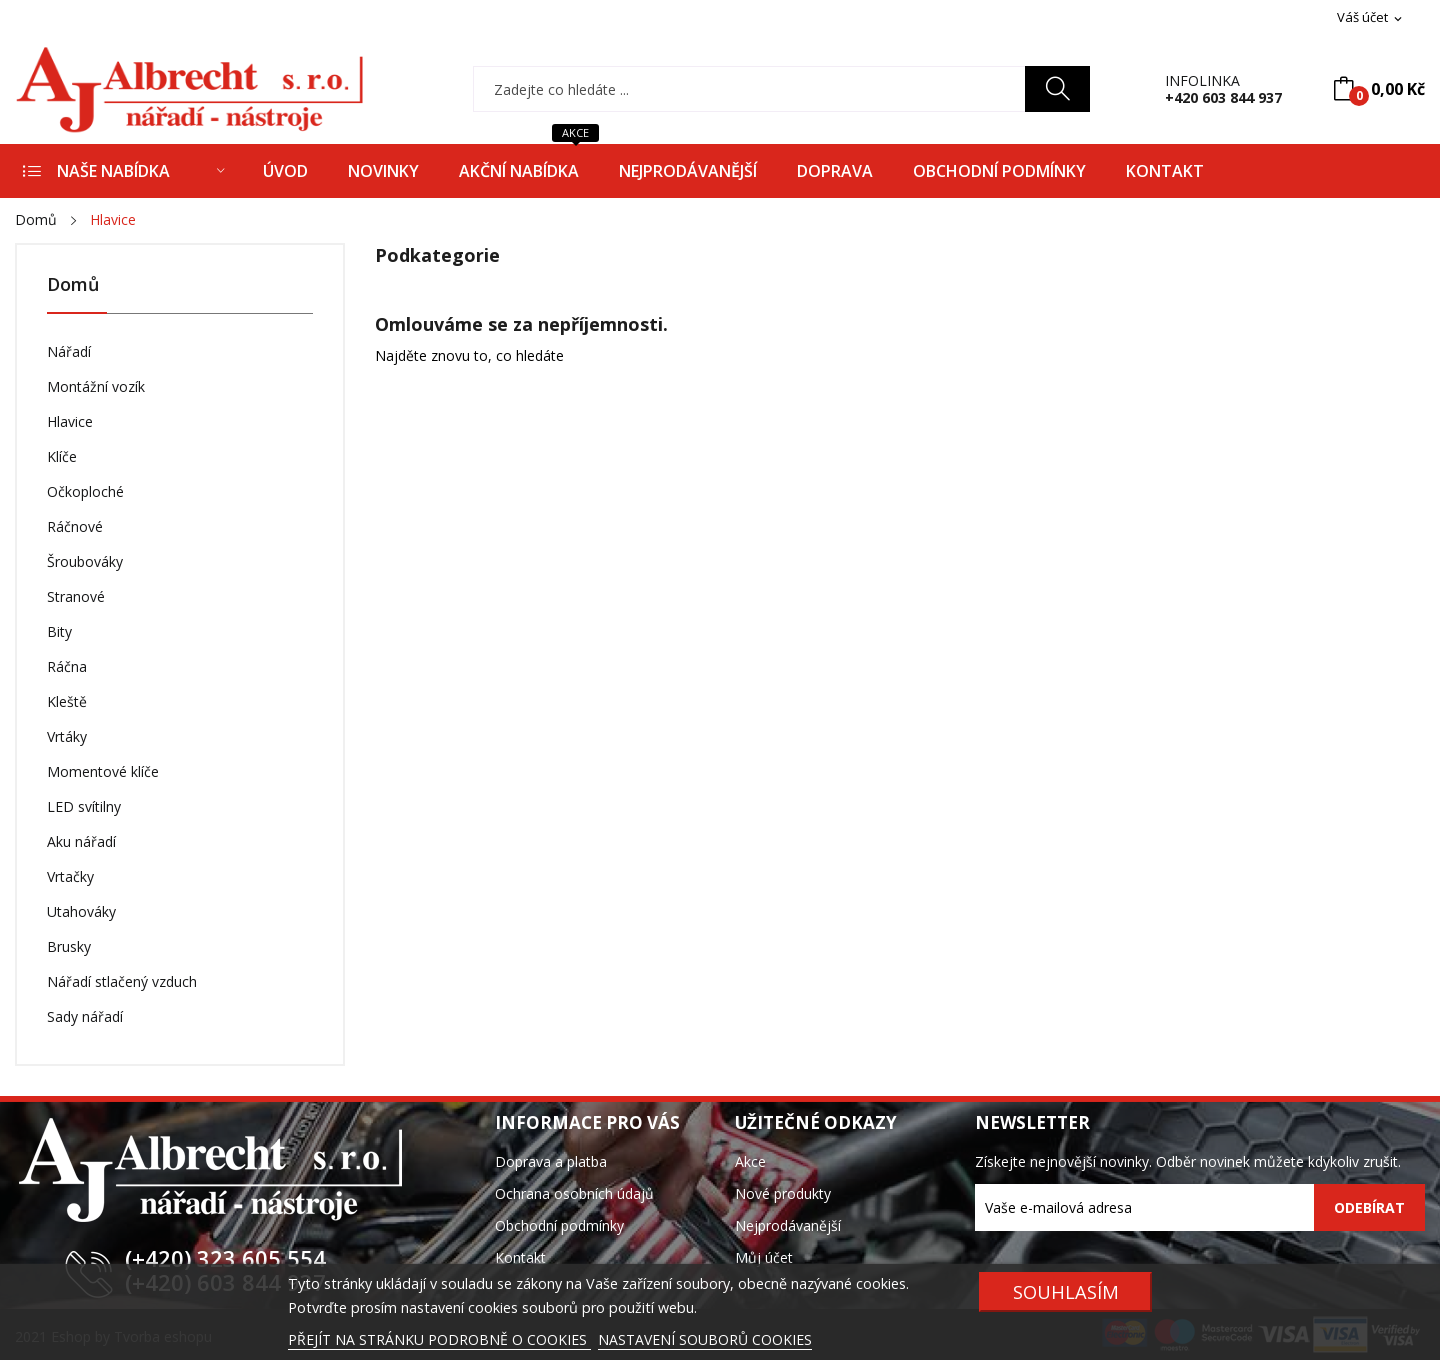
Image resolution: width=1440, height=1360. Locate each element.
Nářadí (69, 351)
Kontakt (520, 1257)
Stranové (76, 596)
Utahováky (81, 911)
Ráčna (67, 666)
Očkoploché (85, 491)
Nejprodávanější (788, 1225)
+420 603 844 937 (1223, 97)
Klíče (62, 456)
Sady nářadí (85, 1016)
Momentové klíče (103, 771)
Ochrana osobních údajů (574, 1193)
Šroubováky (85, 561)
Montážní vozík (96, 386)
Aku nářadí (81, 841)
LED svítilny (84, 806)
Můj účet (764, 1257)
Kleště (67, 701)
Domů (73, 285)
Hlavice (70, 421)
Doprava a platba (551, 1161)
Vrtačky (70, 876)
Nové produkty (783, 1193)
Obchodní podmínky (559, 1225)
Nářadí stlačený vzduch (122, 981)
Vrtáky (67, 736)
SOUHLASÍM (1066, 1291)
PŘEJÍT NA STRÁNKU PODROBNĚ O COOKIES (439, 1339)
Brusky (69, 946)
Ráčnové (75, 526)
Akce (750, 1161)
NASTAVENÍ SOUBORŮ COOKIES (705, 1339)
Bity (59, 631)
